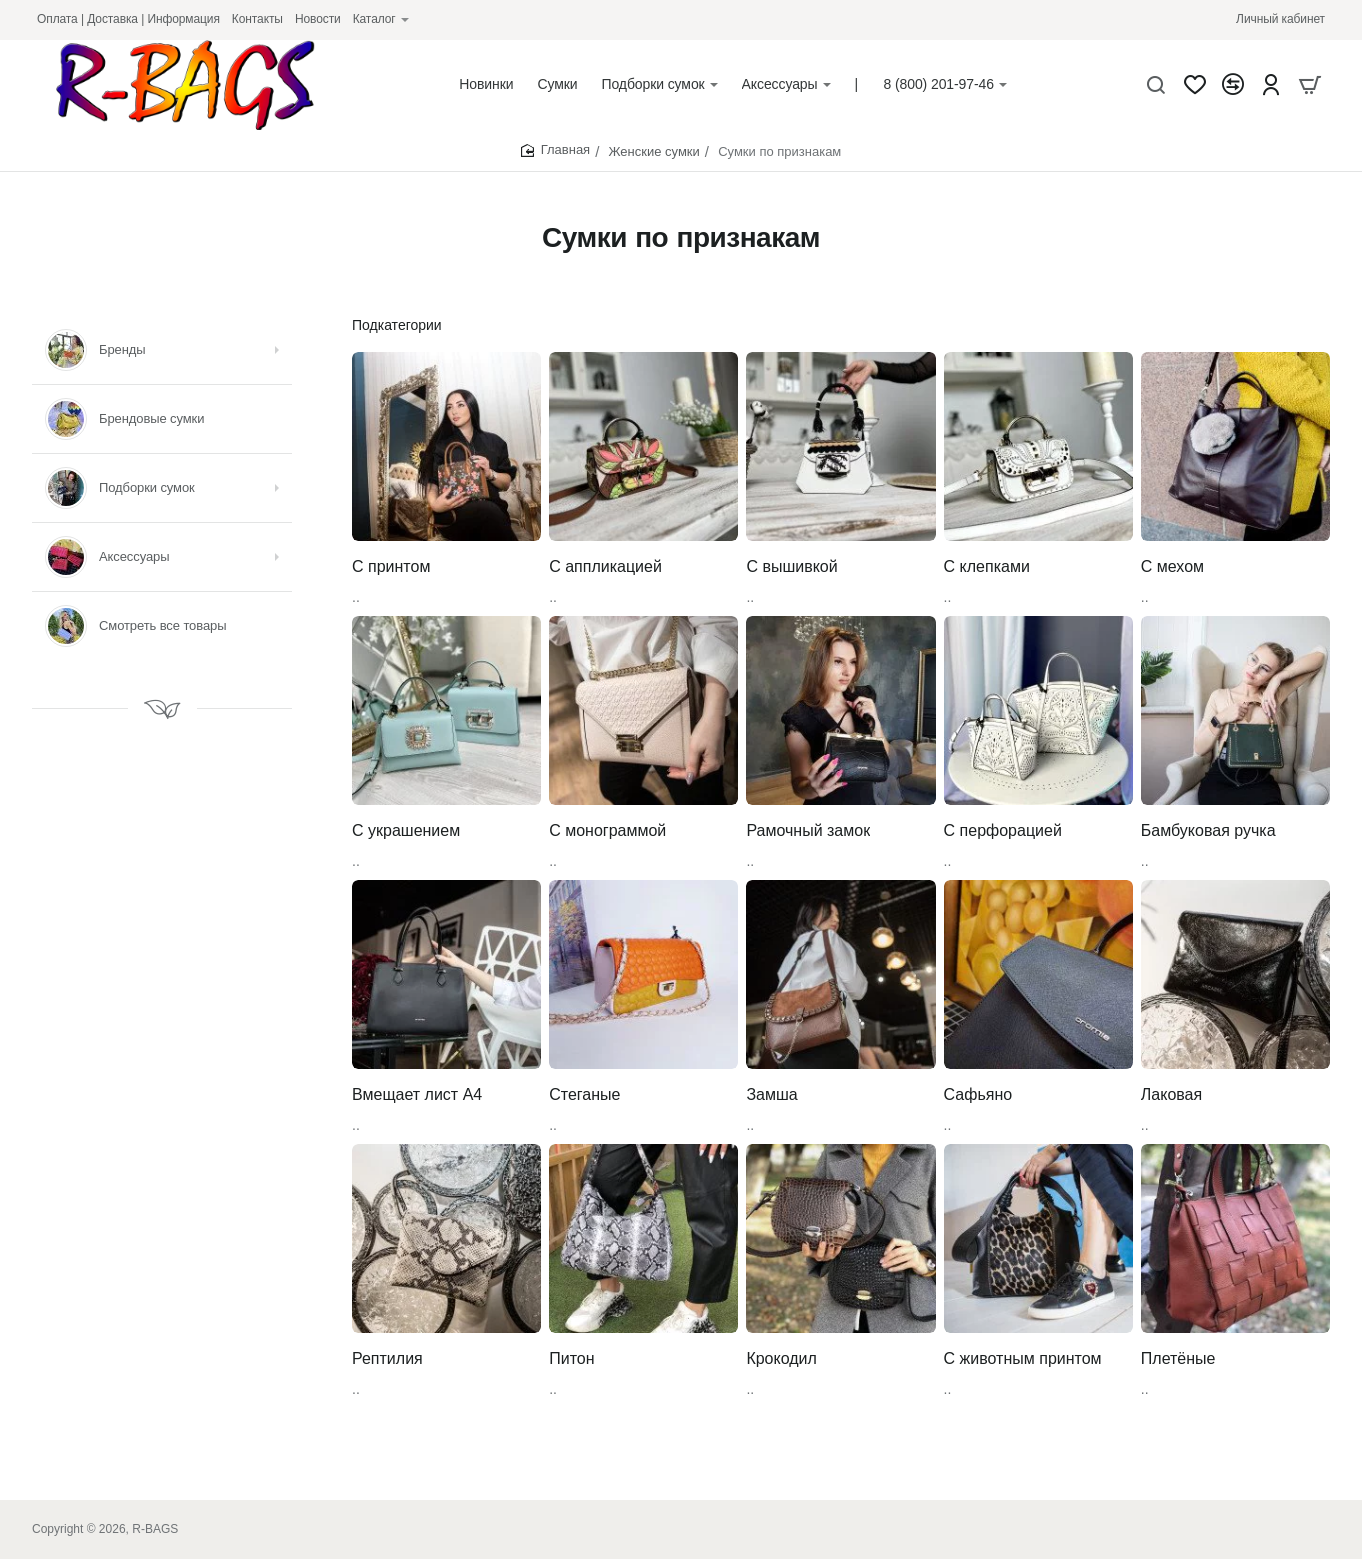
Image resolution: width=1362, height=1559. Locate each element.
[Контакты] (257, 19)
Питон (571, 1358)
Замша (771, 1094)
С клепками (987, 566)
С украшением (406, 830)
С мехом (1172, 566)
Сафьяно (978, 1094)
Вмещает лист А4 (417, 1094)
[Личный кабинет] (1280, 19)
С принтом (391, 566)
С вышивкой (791, 566)
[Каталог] (381, 19)
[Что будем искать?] (1156, 85)
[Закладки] (1195, 85)
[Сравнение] (1233, 85)
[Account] (1271, 85)
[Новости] (318, 19)
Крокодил (781, 1358)
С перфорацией (1003, 830)
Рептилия (387, 1358)
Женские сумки (654, 151)
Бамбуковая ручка (1208, 830)
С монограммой (607, 830)
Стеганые (584, 1094)
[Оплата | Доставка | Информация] (128, 19)
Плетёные (1178, 1358)
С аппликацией (605, 566)
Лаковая (1171, 1094)
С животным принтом (1023, 1358)
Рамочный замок (808, 830)
